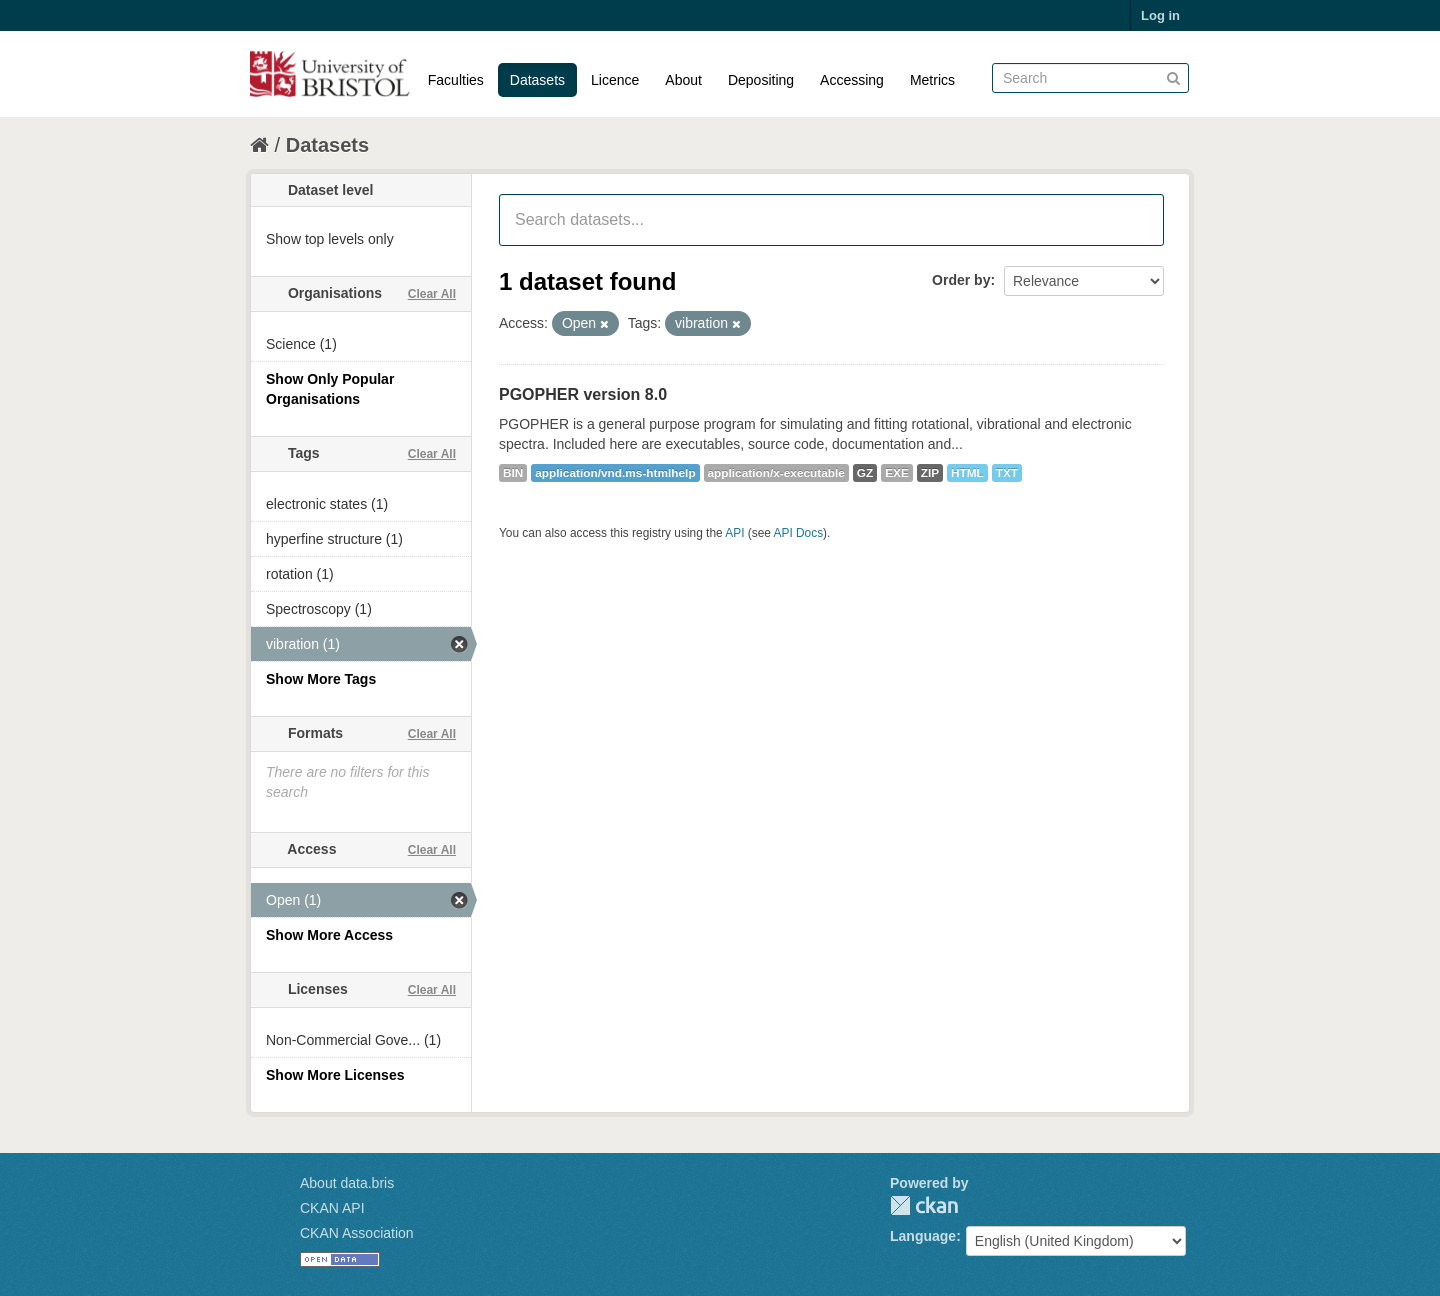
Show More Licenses (335, 1075)
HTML (967, 473)
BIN (513, 473)
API (734, 533)
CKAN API (332, 1208)
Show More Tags (321, 679)
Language (923, 1236)
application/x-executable (776, 473)
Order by (961, 280)
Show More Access (329, 935)
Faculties (456, 80)
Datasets (537, 80)
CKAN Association (357, 1233)
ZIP (930, 473)
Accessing (852, 80)
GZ (865, 473)
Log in (1160, 15)
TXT (1007, 473)
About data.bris (347, 1183)
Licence (615, 80)
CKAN (924, 1205)
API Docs (799, 533)
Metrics (932, 80)
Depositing (761, 80)
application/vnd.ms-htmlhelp (615, 473)
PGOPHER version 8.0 (583, 394)
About (683, 80)
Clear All (432, 294)
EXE (897, 473)
